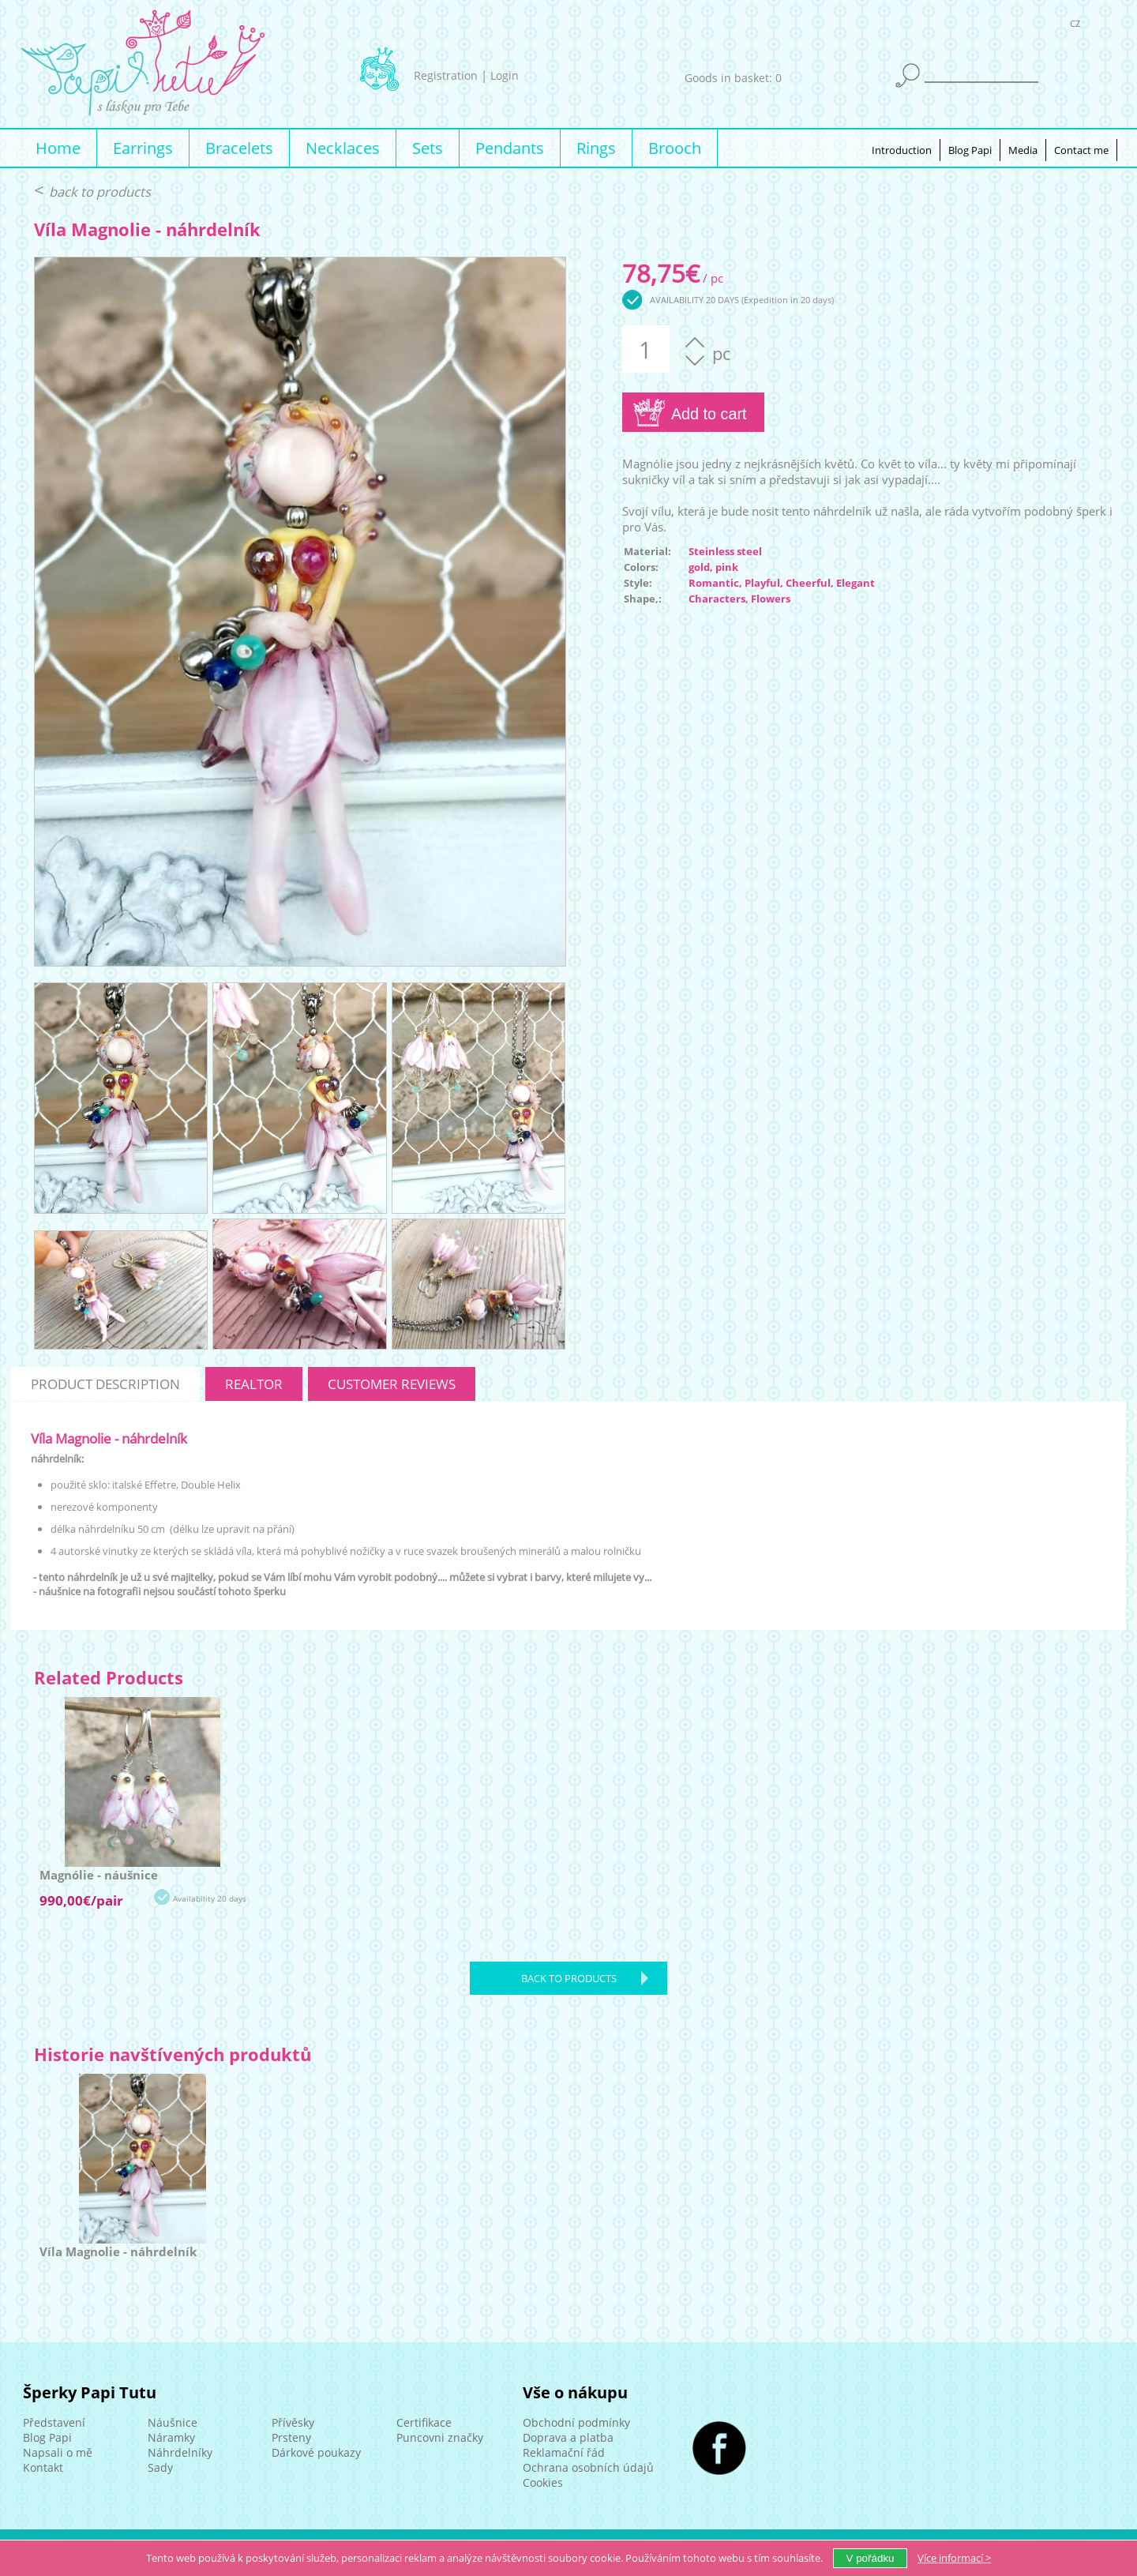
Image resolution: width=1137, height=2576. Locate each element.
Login (504, 75)
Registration (446, 75)
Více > (954, 2558)
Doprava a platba (568, 2437)
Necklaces (343, 148)
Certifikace (424, 2422)
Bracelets (239, 148)
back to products (100, 191)
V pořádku (870, 2558)
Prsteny (291, 2437)
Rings (596, 148)
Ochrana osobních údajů (588, 2467)
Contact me (1081, 150)
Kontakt (43, 2467)
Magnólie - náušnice (98, 1875)
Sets (427, 148)
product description (105, 1384)
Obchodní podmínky (576, 2422)
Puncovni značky (439, 2437)
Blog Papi (970, 150)
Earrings (143, 148)
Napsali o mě (57, 2452)
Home (58, 148)
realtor (254, 1384)
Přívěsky (293, 2422)
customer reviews (392, 1384)
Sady (160, 2467)
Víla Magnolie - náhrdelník (118, 2251)
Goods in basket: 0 (733, 77)
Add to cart (709, 413)
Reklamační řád (564, 2452)
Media (1023, 150)
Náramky (171, 2437)
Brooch (674, 148)
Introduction (902, 150)
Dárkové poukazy (316, 2452)
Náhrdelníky (180, 2452)
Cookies (543, 2482)
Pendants (509, 148)
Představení (54, 2422)
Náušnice (172, 2422)
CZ (1075, 26)
